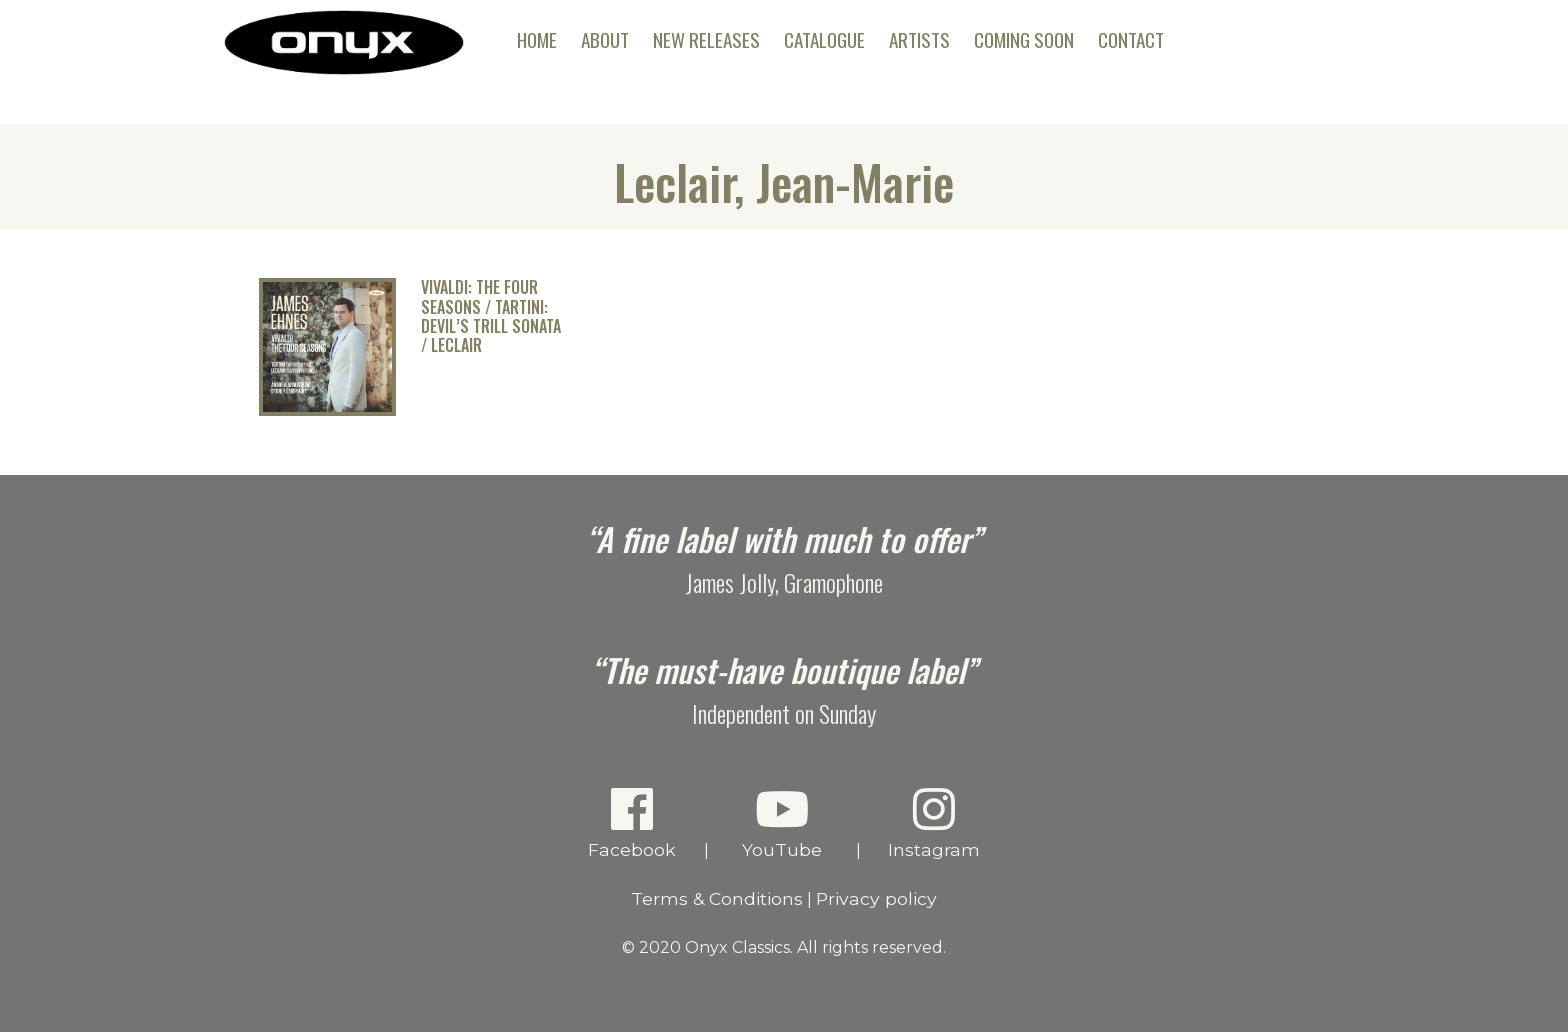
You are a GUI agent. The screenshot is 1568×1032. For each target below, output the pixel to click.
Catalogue (824, 39)
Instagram (934, 822)
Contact (1131, 39)
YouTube (782, 822)
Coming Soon (1024, 39)
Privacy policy (876, 898)
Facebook (632, 822)
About (605, 39)
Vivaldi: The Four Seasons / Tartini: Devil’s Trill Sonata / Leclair (491, 316)
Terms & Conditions (717, 898)
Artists (919, 39)
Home (537, 39)
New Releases (706, 39)
